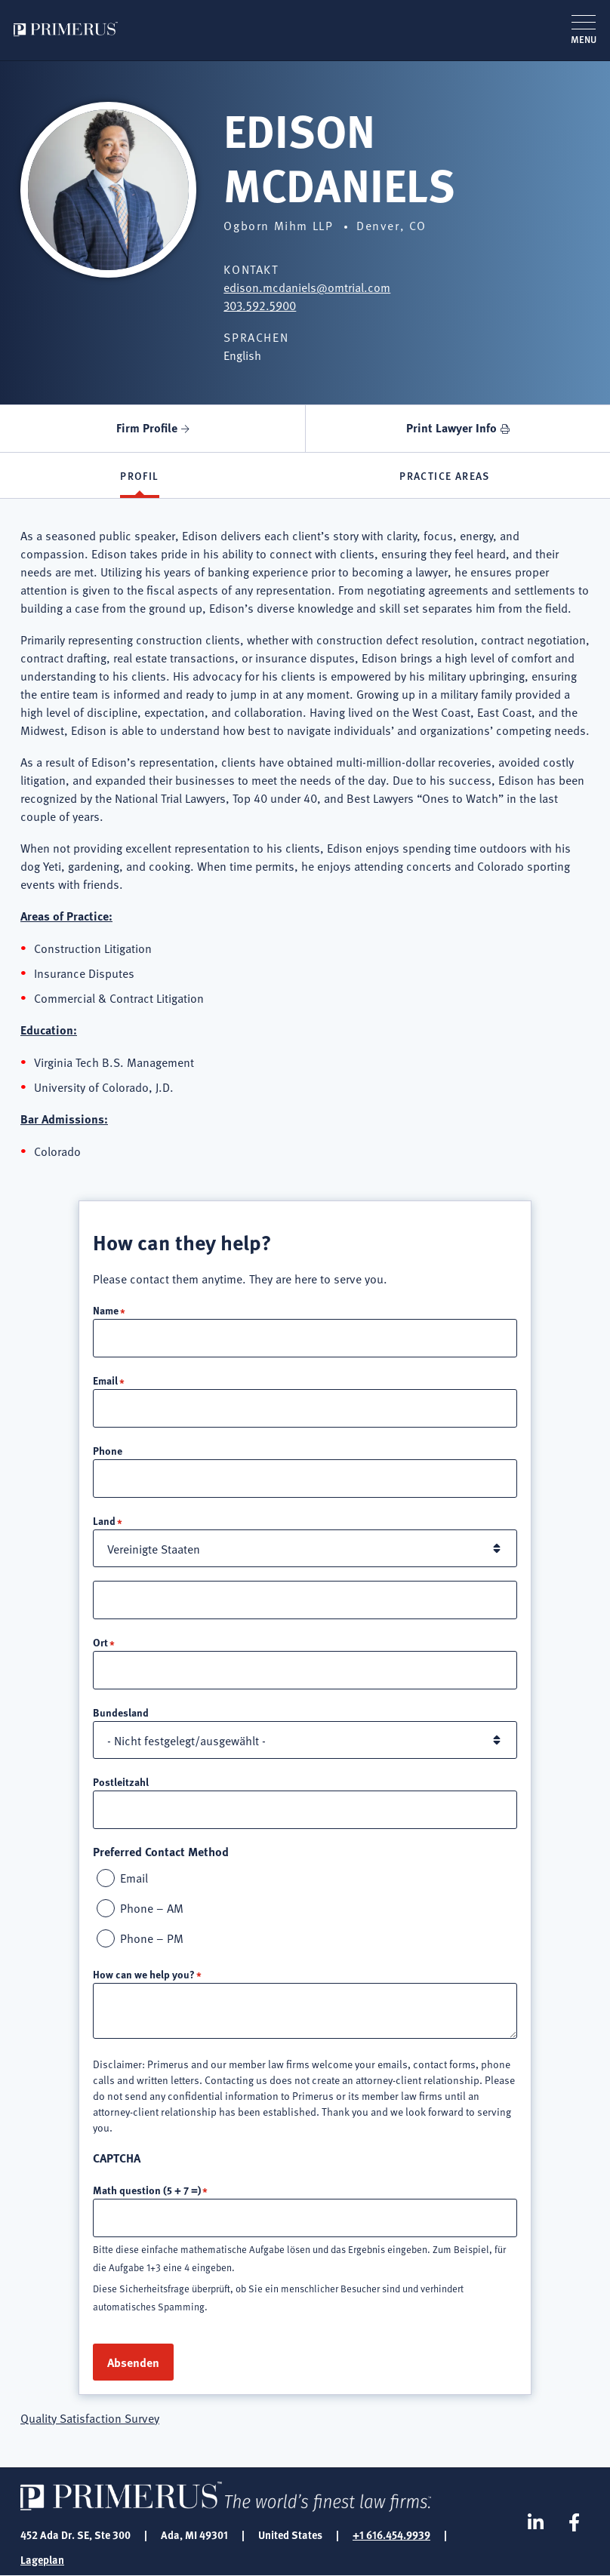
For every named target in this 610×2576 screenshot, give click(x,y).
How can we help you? (144, 1973)
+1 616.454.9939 (391, 2534)
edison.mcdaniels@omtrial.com (306, 286)
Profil (139, 475)
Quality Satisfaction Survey (89, 2417)
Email (105, 1380)
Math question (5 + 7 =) (147, 2189)
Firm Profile (146, 427)
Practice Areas (444, 475)
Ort (100, 1641)
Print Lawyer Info (451, 427)
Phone (107, 1450)
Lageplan (42, 2559)
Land (104, 1520)
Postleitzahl (121, 1781)
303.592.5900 (259, 305)
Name (106, 1309)
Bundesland (121, 1712)
